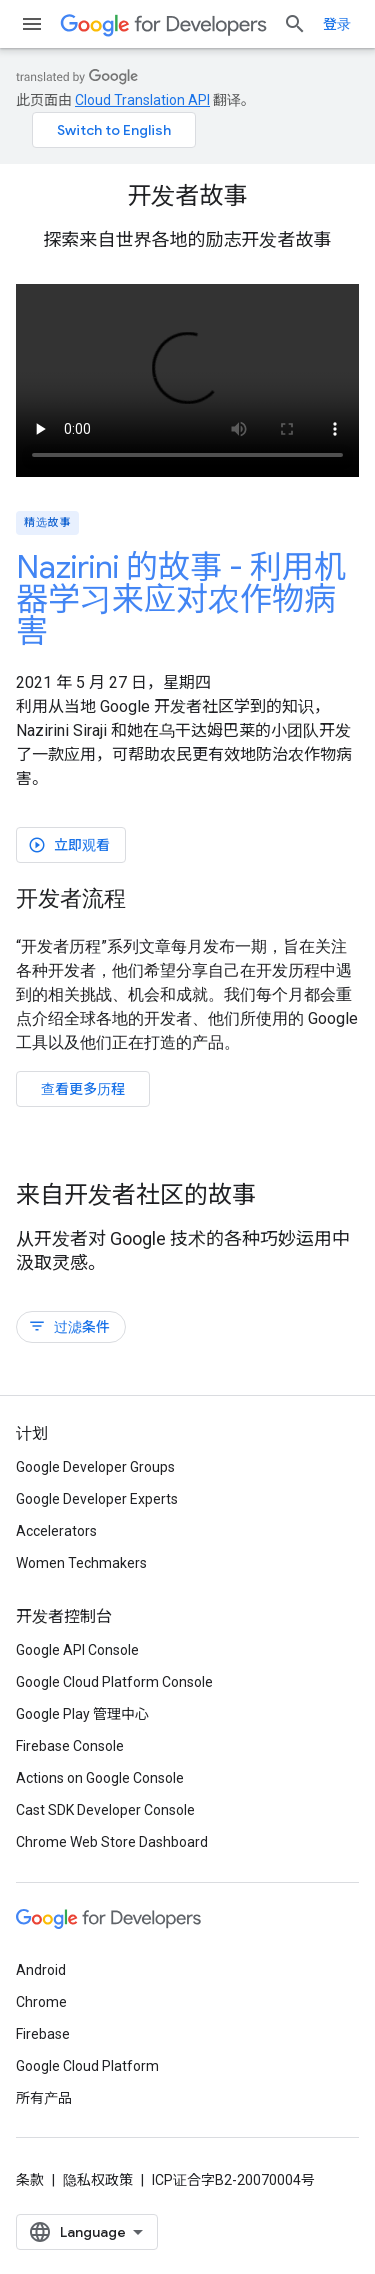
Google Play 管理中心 (82, 1714)
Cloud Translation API (142, 100)
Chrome (41, 2002)
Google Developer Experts (97, 1499)
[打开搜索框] (295, 24)
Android (41, 1970)
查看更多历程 (83, 1089)
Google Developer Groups (95, 1467)
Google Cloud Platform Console (114, 1682)
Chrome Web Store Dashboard (112, 1842)
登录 (337, 24)
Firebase (43, 2034)
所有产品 (44, 2098)
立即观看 (69, 845)
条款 (30, 2180)
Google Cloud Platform (87, 2066)
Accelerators (56, 1531)
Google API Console (77, 1650)
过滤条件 (69, 1326)
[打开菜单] (32, 24)
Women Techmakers (81, 1563)
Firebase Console (70, 1746)
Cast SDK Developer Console (105, 1810)
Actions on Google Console (100, 1778)
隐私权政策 (98, 2180)
